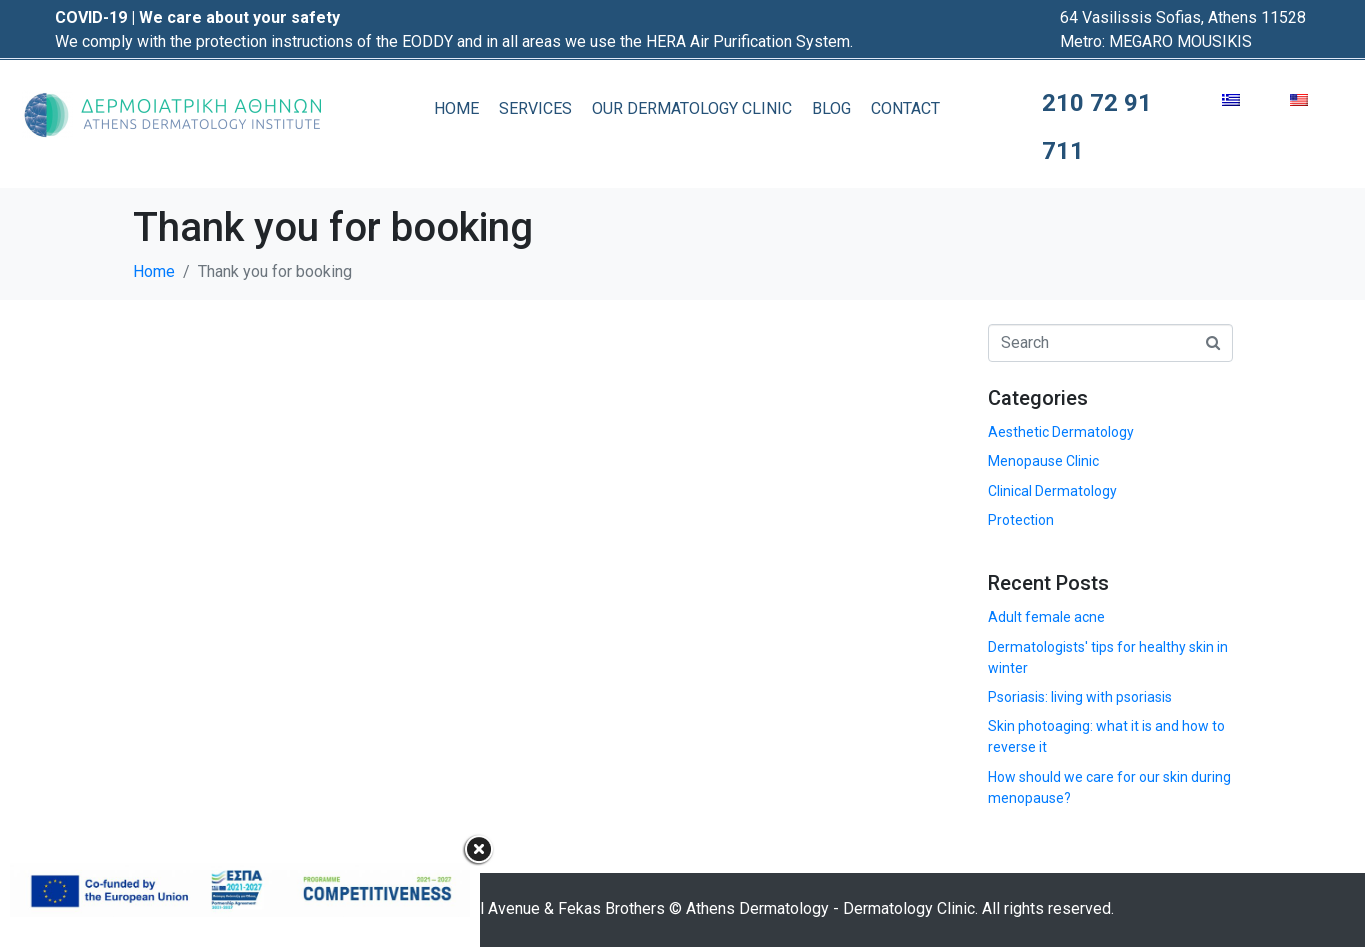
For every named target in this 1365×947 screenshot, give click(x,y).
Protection (1021, 520)
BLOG (831, 108)
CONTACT (905, 108)
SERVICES (535, 108)
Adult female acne (1046, 617)
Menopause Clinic (1043, 461)
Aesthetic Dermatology (1061, 432)
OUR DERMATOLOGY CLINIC (692, 108)
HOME (456, 108)
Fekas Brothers (611, 908)
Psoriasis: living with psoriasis (1080, 697)
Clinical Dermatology (1052, 491)
